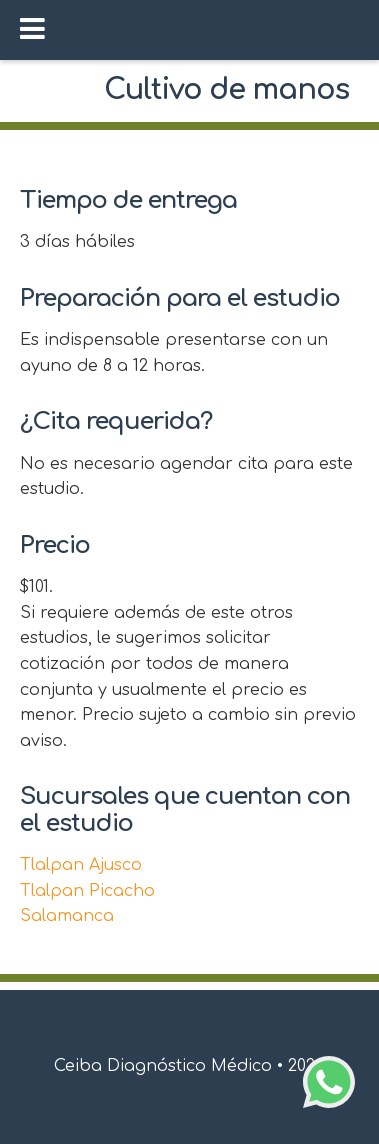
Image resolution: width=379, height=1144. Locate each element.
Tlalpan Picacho (87, 891)
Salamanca (67, 916)
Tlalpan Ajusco (81, 865)
